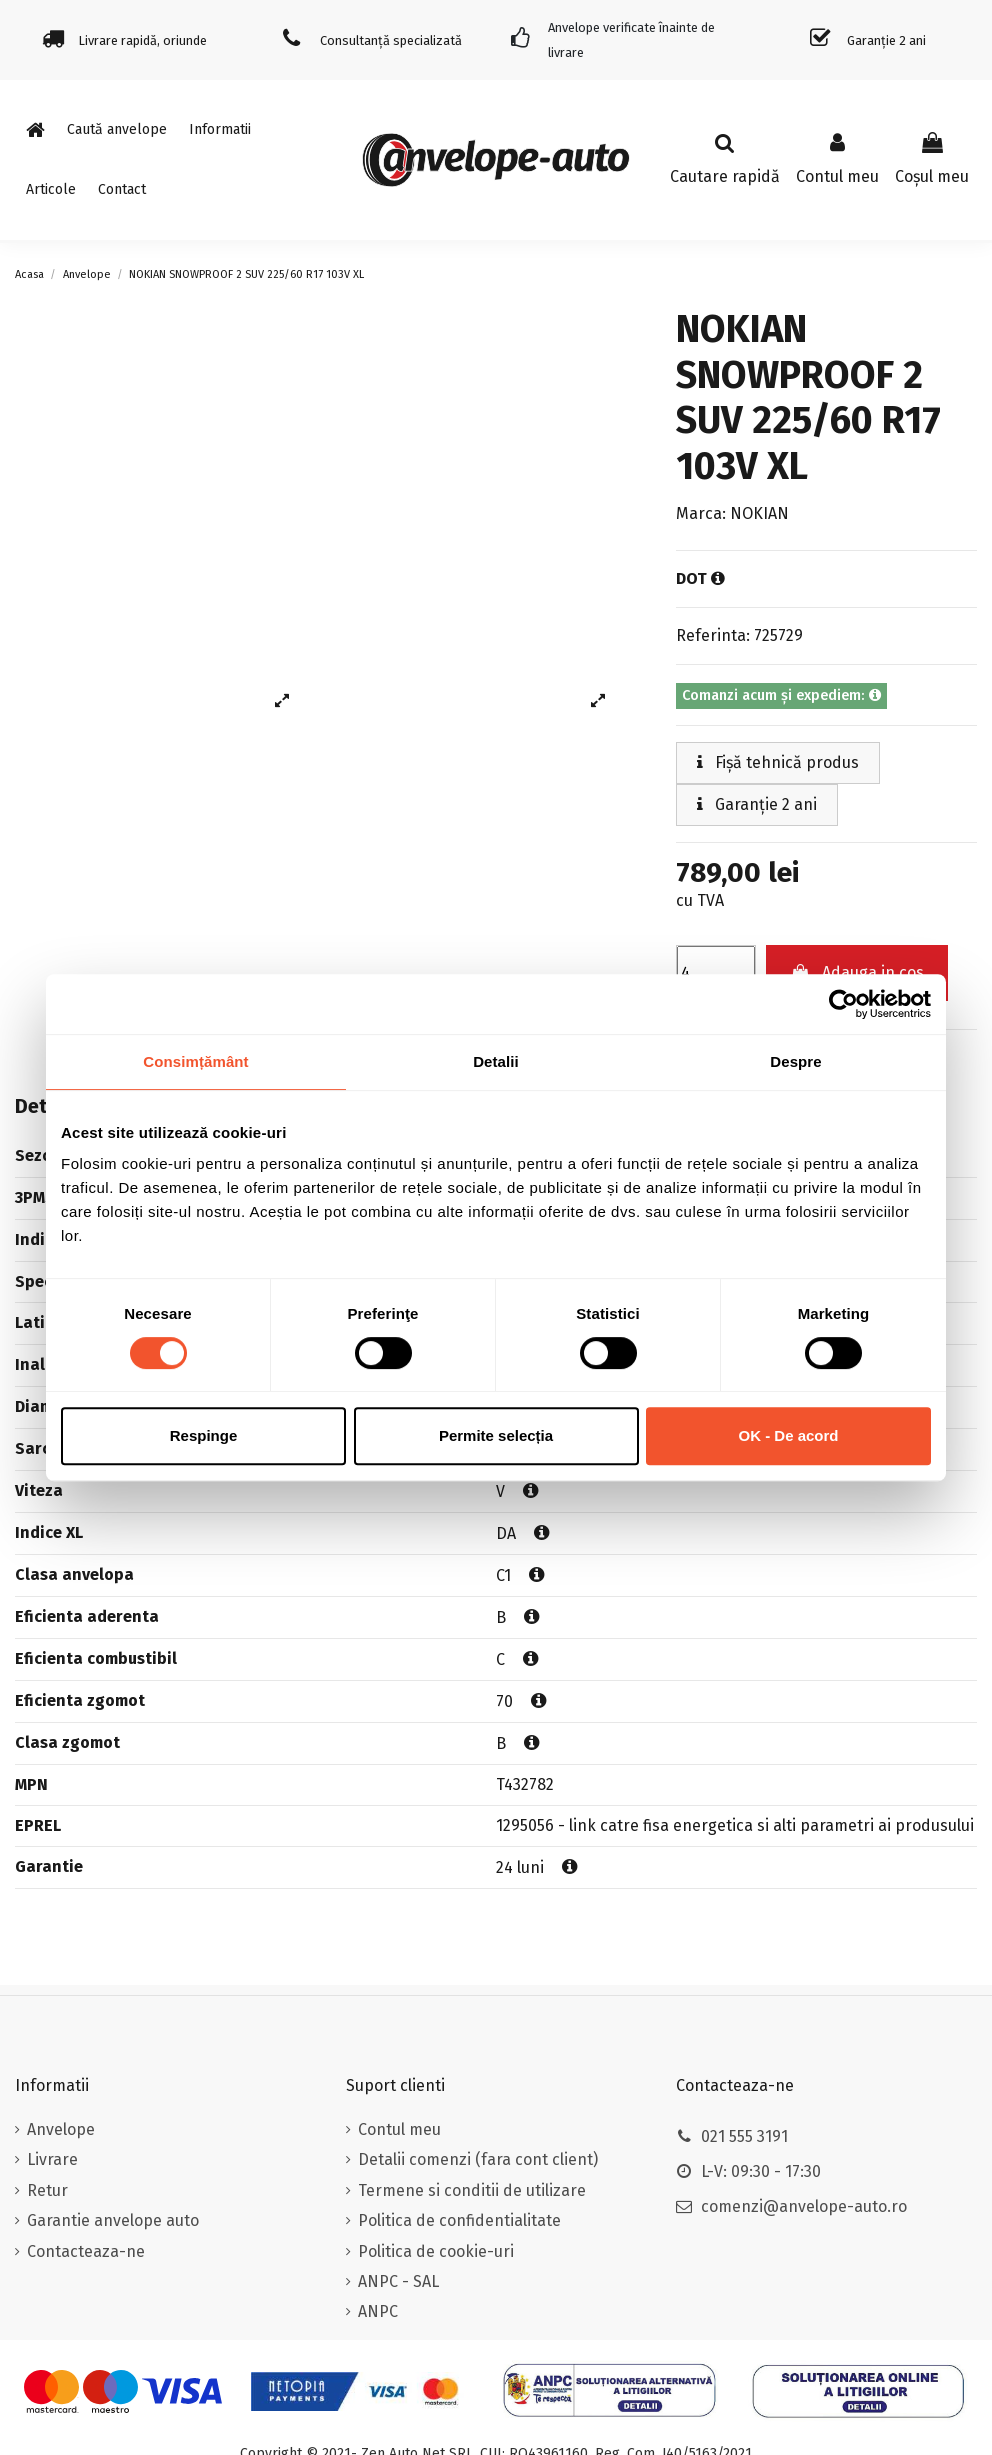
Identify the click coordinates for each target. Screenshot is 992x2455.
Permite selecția (496, 1435)
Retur (47, 2190)
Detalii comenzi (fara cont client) (478, 2159)
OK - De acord (788, 1435)
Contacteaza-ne (86, 2251)
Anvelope (61, 2129)
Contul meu (399, 2129)
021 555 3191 (744, 2136)
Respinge (204, 1435)
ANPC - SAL (398, 2281)
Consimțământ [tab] (195, 1061)
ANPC (378, 2311)
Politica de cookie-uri (436, 2251)
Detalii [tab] (496, 1061)
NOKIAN (759, 513)
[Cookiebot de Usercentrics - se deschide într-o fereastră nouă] (843, 1004)
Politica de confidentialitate (459, 2220)
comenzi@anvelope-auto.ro (804, 2206)
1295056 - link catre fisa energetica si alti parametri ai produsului (735, 1825)
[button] (220, 130)
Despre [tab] (795, 1061)
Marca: (701, 513)
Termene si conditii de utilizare (472, 2190)
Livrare (52, 2159)
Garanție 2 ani (757, 804)
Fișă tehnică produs (778, 762)
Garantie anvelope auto (113, 2220)
